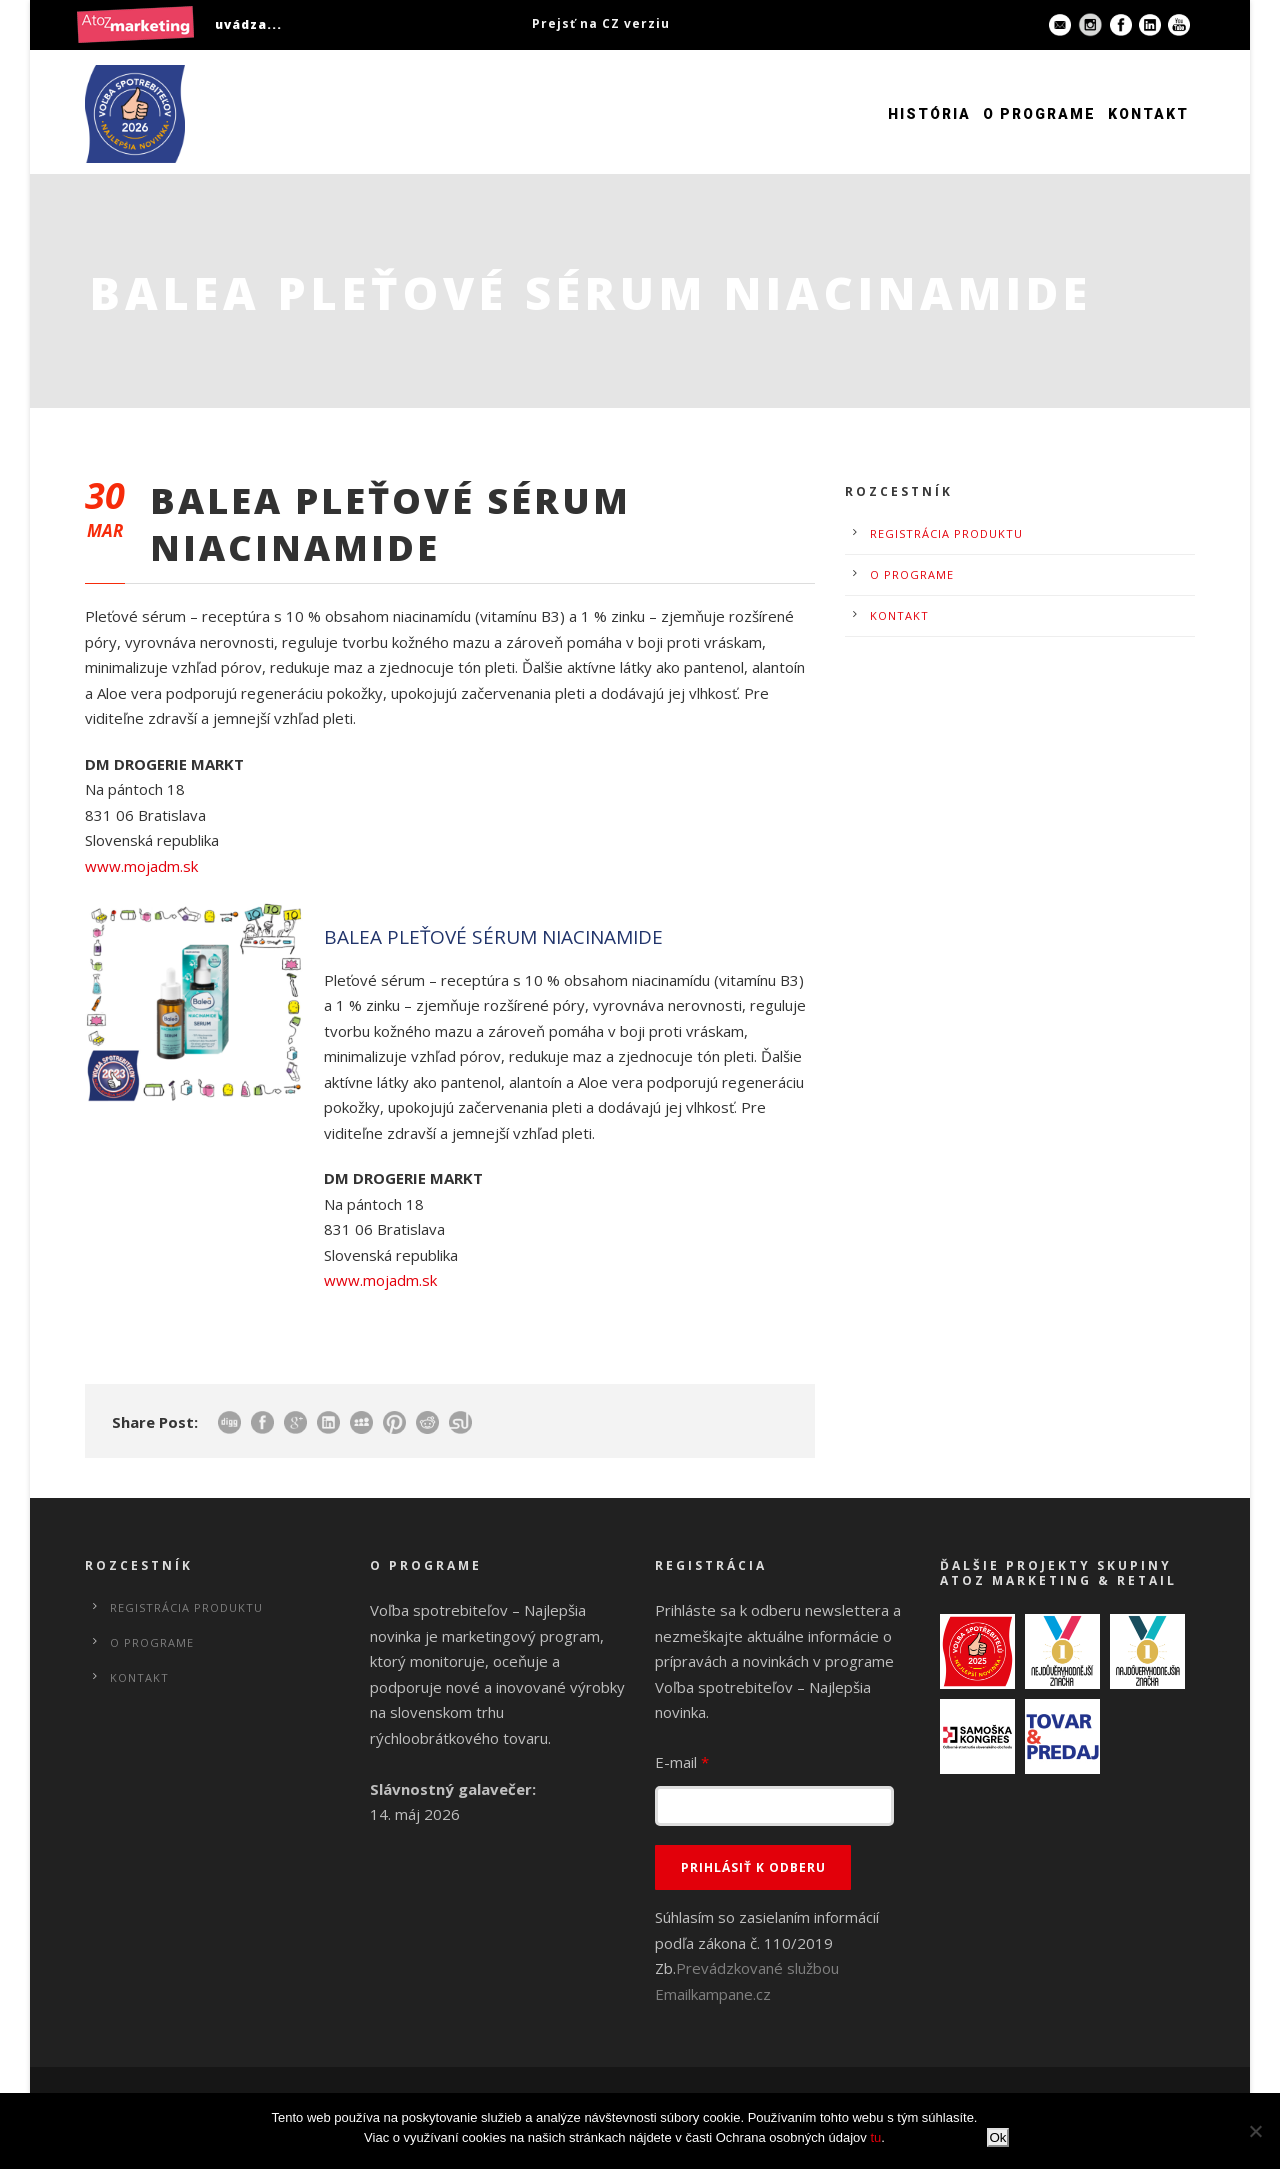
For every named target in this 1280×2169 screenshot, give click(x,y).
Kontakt (1148, 114)
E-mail (682, 1762)
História (929, 114)
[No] (1255, 2131)
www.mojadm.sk (141, 866)
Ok (997, 2137)
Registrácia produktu (946, 533)
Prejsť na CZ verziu (601, 23)
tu (875, 2137)
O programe (1039, 114)
